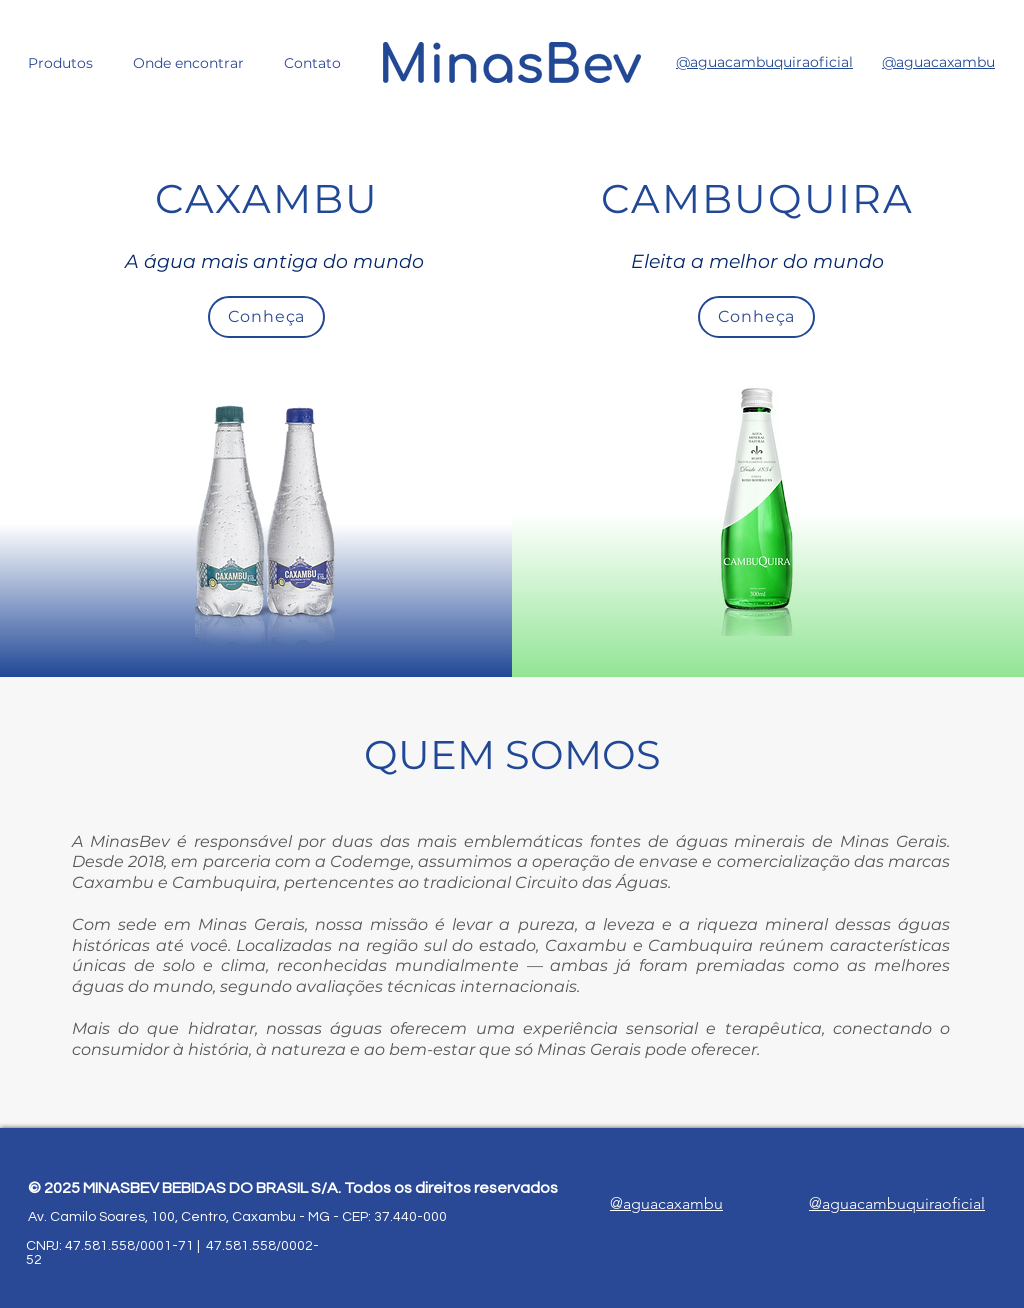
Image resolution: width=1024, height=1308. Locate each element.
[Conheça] (266, 317)
